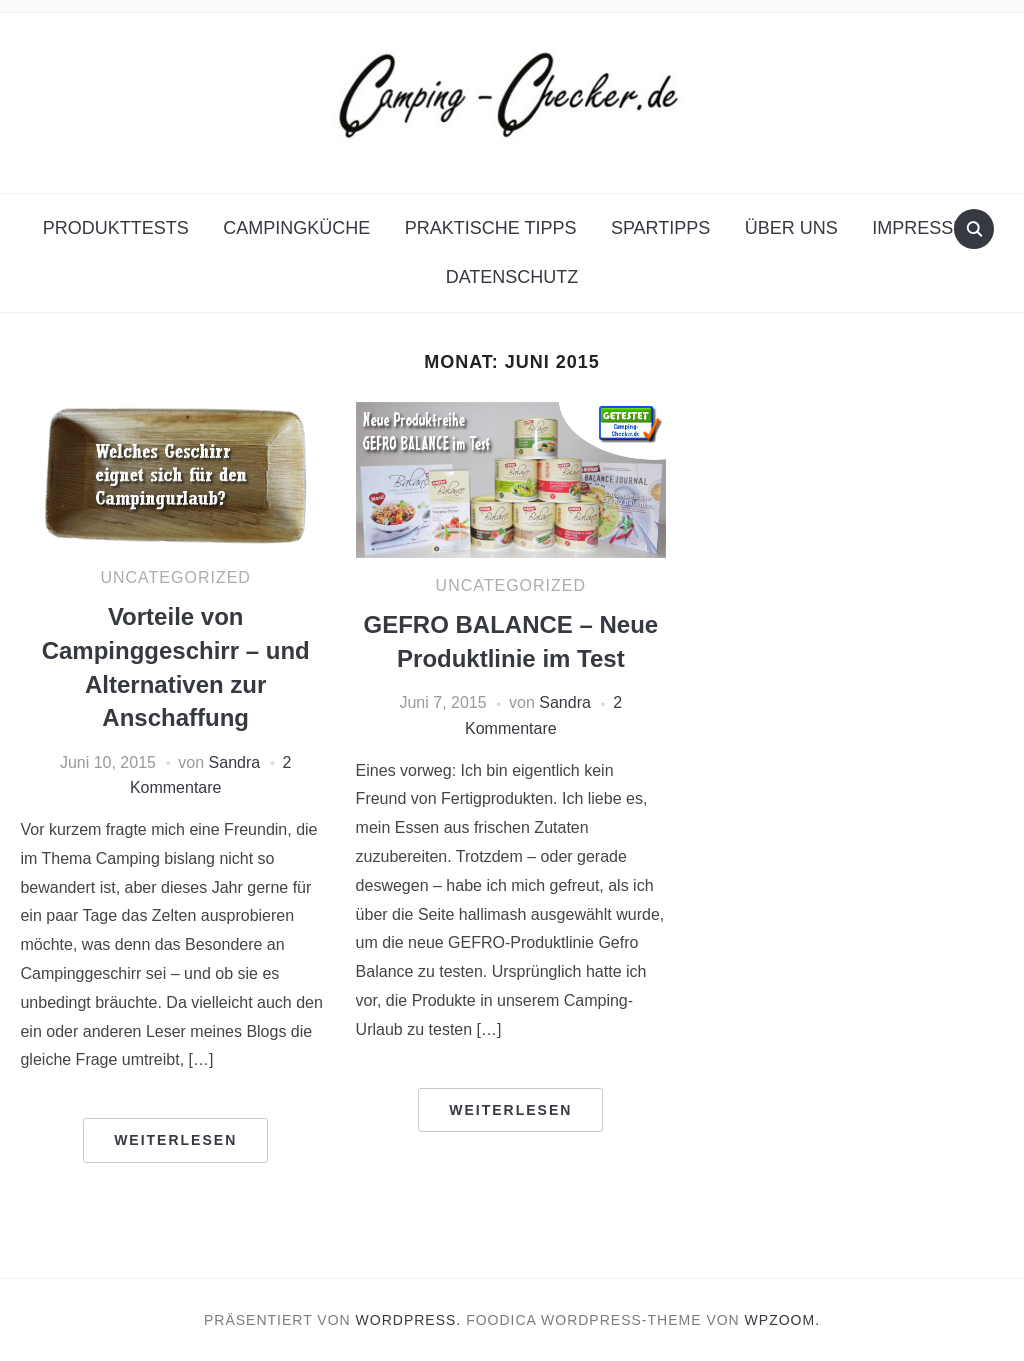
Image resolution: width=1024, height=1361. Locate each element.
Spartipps (660, 228)
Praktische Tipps (491, 228)
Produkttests (116, 228)
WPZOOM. (782, 1320)
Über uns (791, 228)
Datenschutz (512, 277)
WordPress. (409, 1320)
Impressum (926, 228)
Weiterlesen (175, 1140)
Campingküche (296, 228)
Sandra (235, 762)
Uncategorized (175, 577)
